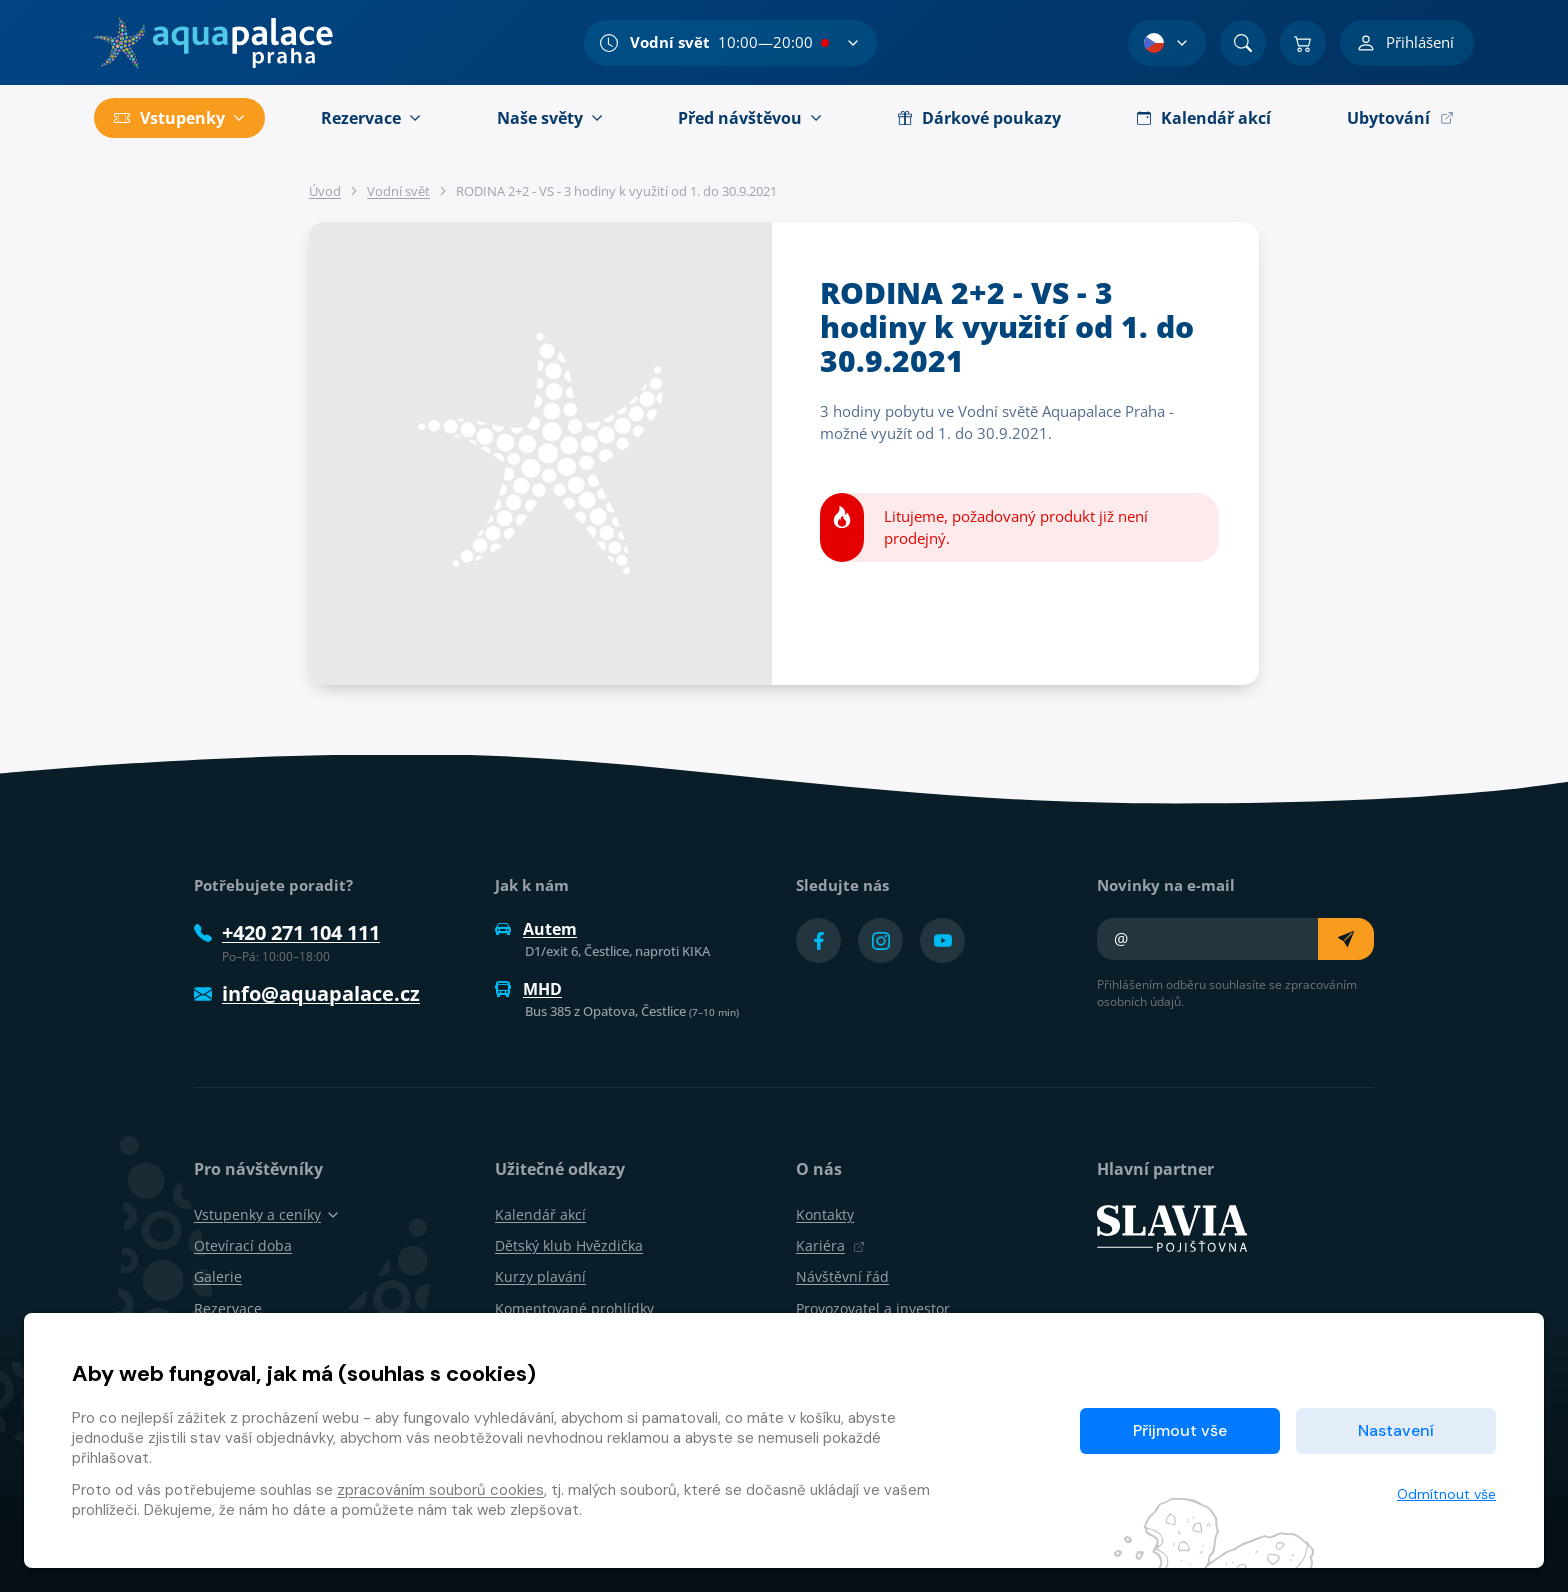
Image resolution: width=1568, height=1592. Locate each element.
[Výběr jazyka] (1167, 43)
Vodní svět (398, 191)
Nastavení (1396, 1430)
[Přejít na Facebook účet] (818, 940)
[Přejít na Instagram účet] (880, 940)
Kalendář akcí (540, 1214)
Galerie (218, 1276)
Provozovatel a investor (873, 1308)
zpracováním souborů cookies (440, 1490)
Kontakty (825, 1214)
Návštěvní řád (842, 1276)
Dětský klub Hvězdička (569, 1245)
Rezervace (228, 1308)
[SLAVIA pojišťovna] (1172, 1227)
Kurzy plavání (540, 1276)
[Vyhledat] (1243, 43)
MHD (528, 989)
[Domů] (213, 43)
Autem (536, 929)
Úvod (325, 191)
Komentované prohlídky (574, 1308)
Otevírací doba (243, 1245)
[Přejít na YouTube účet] (942, 940)
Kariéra (830, 1245)
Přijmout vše (1180, 1430)
